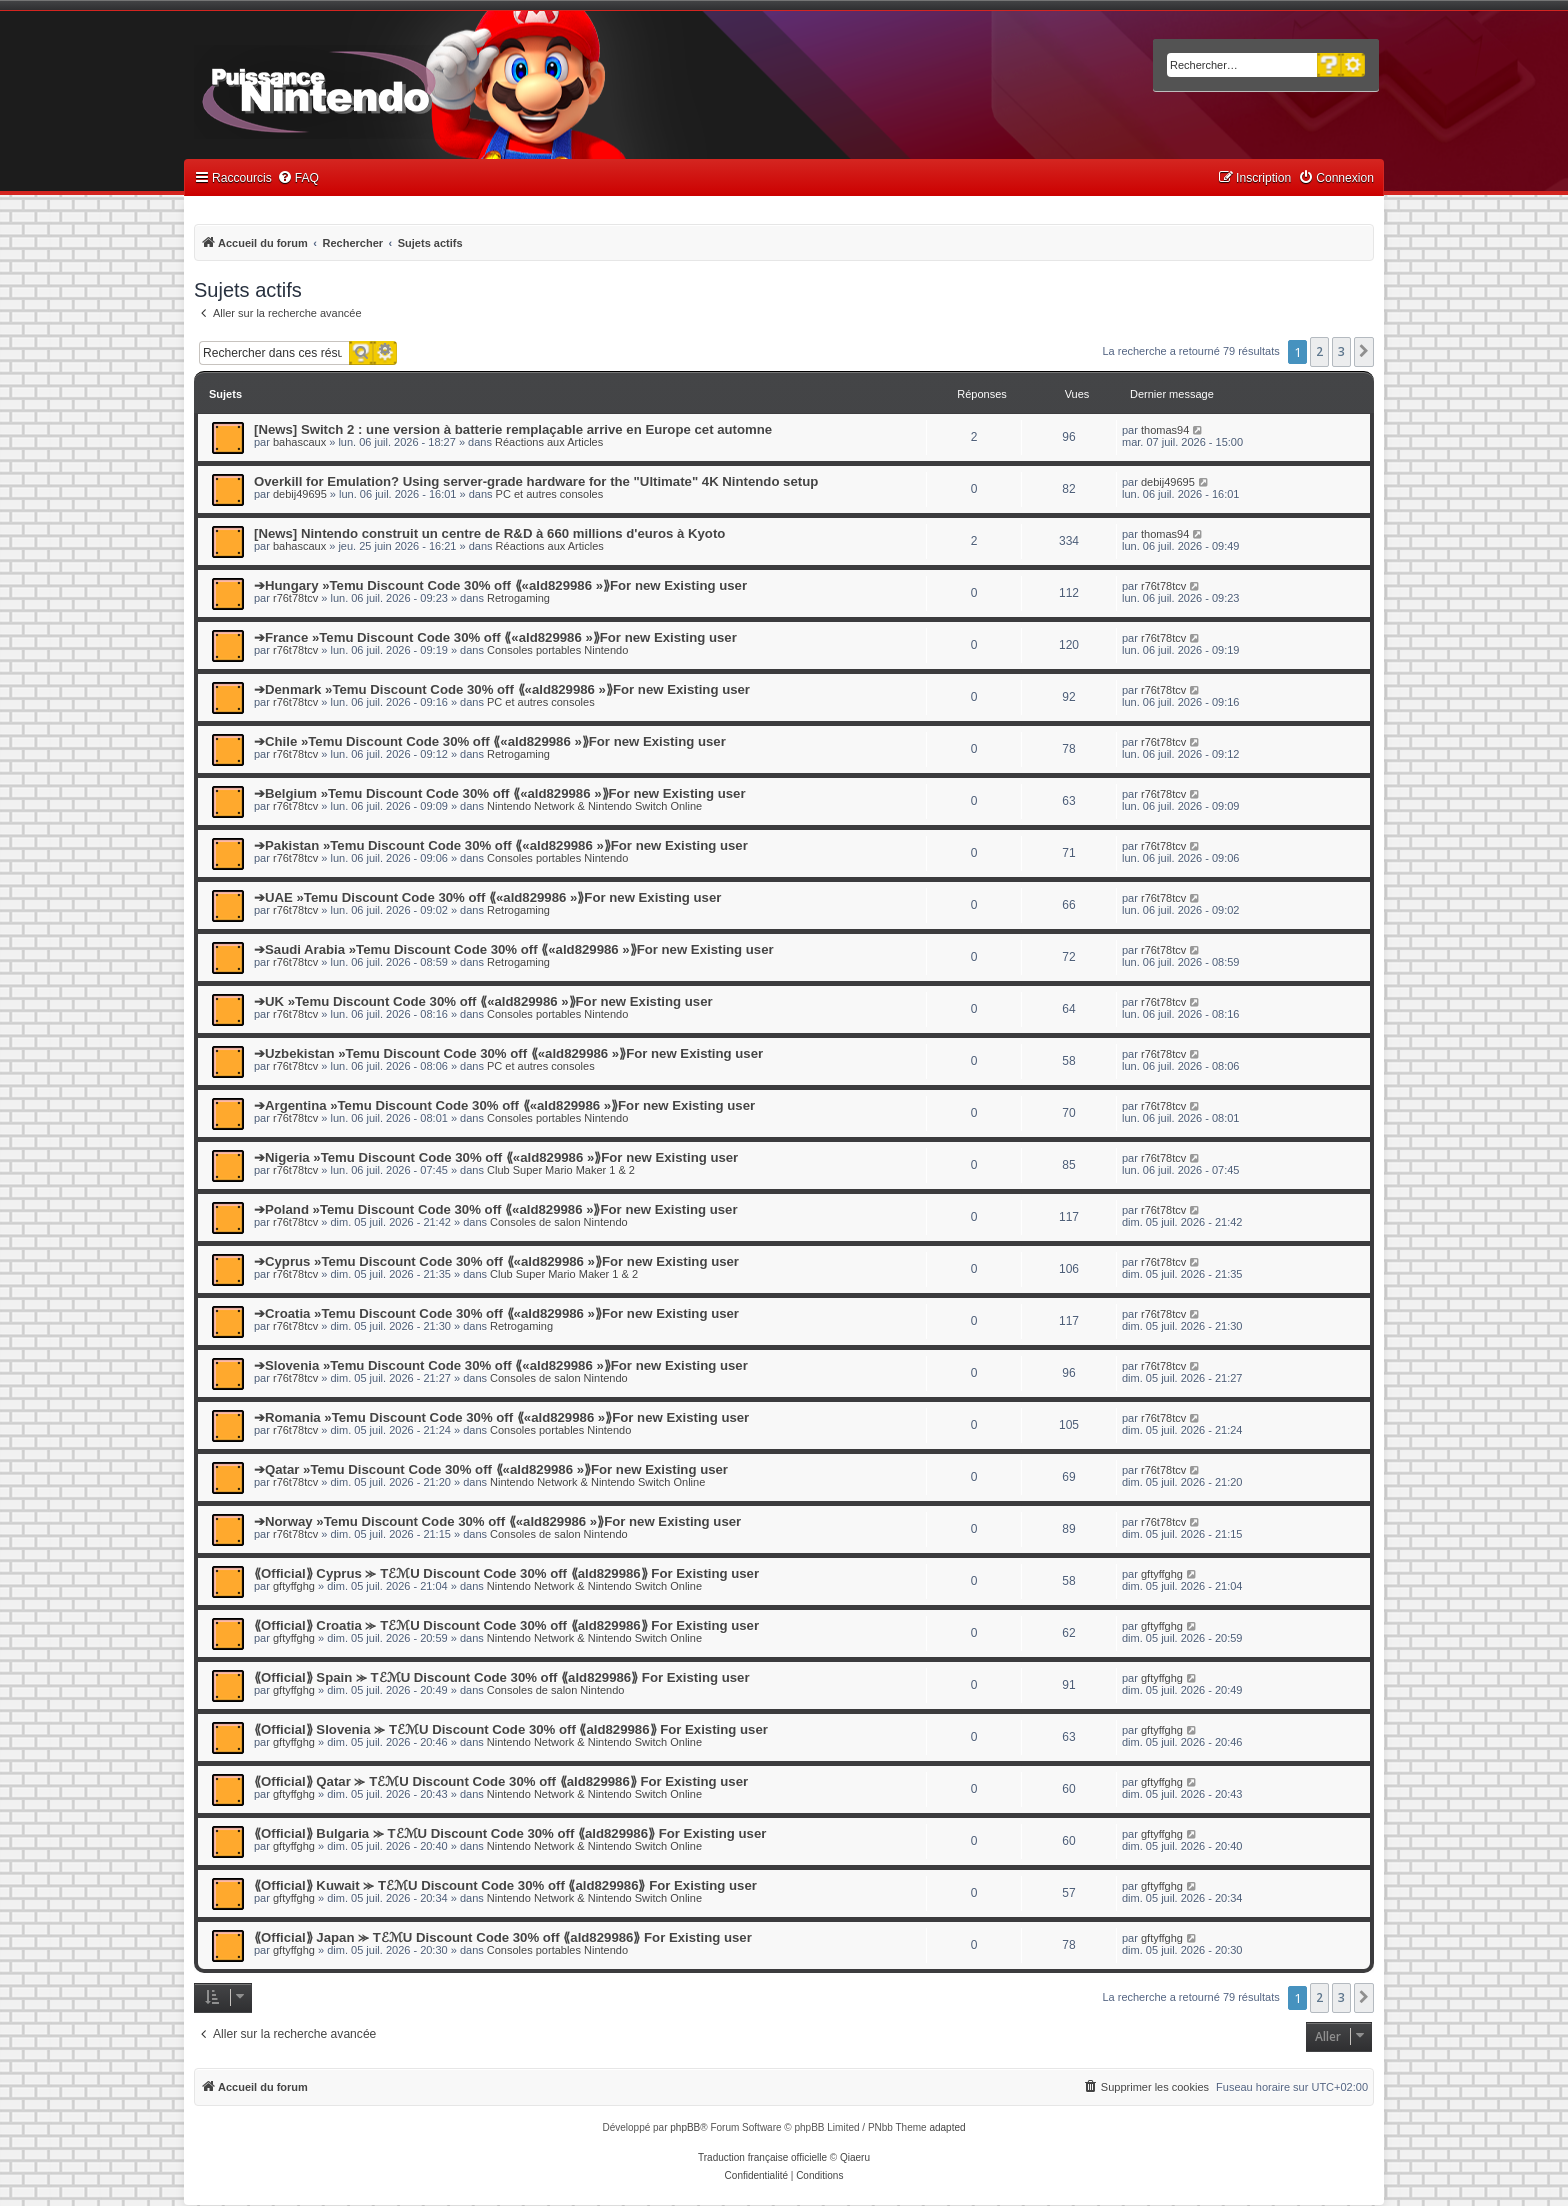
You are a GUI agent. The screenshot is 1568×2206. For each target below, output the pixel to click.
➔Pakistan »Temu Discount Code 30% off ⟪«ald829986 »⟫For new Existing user (501, 845)
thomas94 (1165, 430)
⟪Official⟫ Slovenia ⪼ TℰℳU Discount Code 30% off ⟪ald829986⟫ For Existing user (511, 1729)
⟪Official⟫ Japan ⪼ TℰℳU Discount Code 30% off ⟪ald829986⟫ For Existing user (503, 1937)
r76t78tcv (295, 598)
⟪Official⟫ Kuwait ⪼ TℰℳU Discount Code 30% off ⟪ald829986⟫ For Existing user (505, 1885)
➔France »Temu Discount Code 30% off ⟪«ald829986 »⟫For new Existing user (495, 637)
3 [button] (1341, 351)
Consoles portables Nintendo (557, 650)
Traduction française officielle (762, 2157)
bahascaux (299, 442)
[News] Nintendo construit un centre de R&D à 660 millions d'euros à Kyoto (489, 533)
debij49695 (300, 494)
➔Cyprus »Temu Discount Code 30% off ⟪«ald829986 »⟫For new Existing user (496, 1261)
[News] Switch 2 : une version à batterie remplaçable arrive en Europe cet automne (513, 429)
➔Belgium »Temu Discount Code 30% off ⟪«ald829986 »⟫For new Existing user (500, 793)
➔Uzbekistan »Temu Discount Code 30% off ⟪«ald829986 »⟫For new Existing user (508, 1053)
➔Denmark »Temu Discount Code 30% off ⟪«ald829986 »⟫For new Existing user (502, 689)
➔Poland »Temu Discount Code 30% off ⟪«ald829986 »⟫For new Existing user (496, 1209)
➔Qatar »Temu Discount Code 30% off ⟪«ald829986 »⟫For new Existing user (491, 1469)
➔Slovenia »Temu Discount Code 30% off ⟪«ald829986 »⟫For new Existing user (501, 1365)
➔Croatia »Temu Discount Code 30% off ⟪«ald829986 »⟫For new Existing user (496, 1313)
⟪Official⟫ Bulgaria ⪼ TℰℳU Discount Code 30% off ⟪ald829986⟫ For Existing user (510, 1833)
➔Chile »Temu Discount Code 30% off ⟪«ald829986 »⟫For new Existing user (490, 741)
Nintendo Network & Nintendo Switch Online (594, 806)
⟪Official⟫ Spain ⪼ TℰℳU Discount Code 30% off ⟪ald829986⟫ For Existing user (502, 1677)
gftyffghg (294, 1586)
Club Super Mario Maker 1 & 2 (561, 1170)
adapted (947, 2127)
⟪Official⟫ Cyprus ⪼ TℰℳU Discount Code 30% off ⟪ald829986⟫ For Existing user (506, 1573)
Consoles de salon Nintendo (559, 1222)
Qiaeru (855, 2157)
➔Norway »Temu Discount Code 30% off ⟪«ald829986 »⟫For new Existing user (497, 1521)
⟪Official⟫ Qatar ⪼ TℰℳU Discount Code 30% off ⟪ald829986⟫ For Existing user (501, 1781)
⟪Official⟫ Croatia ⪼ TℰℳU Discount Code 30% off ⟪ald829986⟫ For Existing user (506, 1625)
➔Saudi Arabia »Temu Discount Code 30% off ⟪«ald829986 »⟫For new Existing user (514, 949)
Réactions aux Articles (549, 442)
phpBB (685, 2127)
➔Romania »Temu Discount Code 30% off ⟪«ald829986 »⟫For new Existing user (501, 1417)
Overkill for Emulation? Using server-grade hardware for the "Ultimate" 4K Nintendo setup (536, 481)
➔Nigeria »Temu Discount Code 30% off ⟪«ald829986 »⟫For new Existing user (496, 1157)
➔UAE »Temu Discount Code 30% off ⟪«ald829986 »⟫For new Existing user (487, 897)
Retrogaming (518, 598)
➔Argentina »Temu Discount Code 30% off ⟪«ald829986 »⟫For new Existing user (504, 1105)
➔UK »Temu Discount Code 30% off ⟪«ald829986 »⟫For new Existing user (483, 1001)
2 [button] (1319, 351)
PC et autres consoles (550, 494)
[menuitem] (298, 178)
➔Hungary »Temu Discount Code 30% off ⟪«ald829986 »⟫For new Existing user (500, 585)
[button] (1364, 352)
